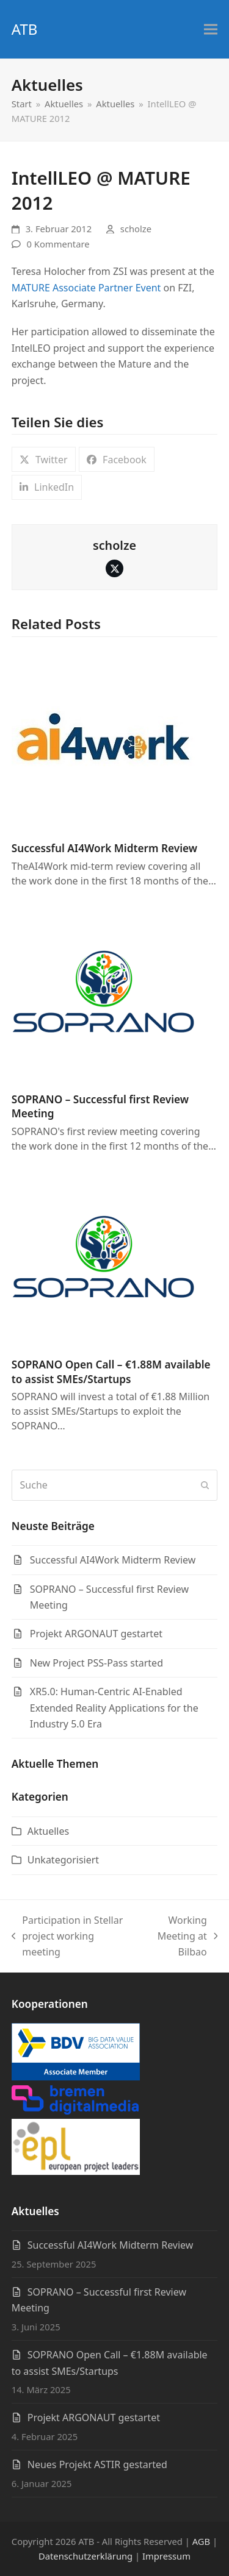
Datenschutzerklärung (85, 2556)
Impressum (166, 2556)
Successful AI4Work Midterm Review (104, 848)
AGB (201, 2541)
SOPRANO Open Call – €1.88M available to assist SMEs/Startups (111, 1371)
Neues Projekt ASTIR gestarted (97, 2464)
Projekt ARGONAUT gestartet (93, 2417)
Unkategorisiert (63, 1859)
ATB (25, 29)
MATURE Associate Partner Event (86, 287)
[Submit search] (205, 1485)
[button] (210, 29)
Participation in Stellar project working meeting (67, 1936)
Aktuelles (48, 1831)
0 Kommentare (58, 244)
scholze (135, 228)
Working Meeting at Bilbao (181, 1936)
